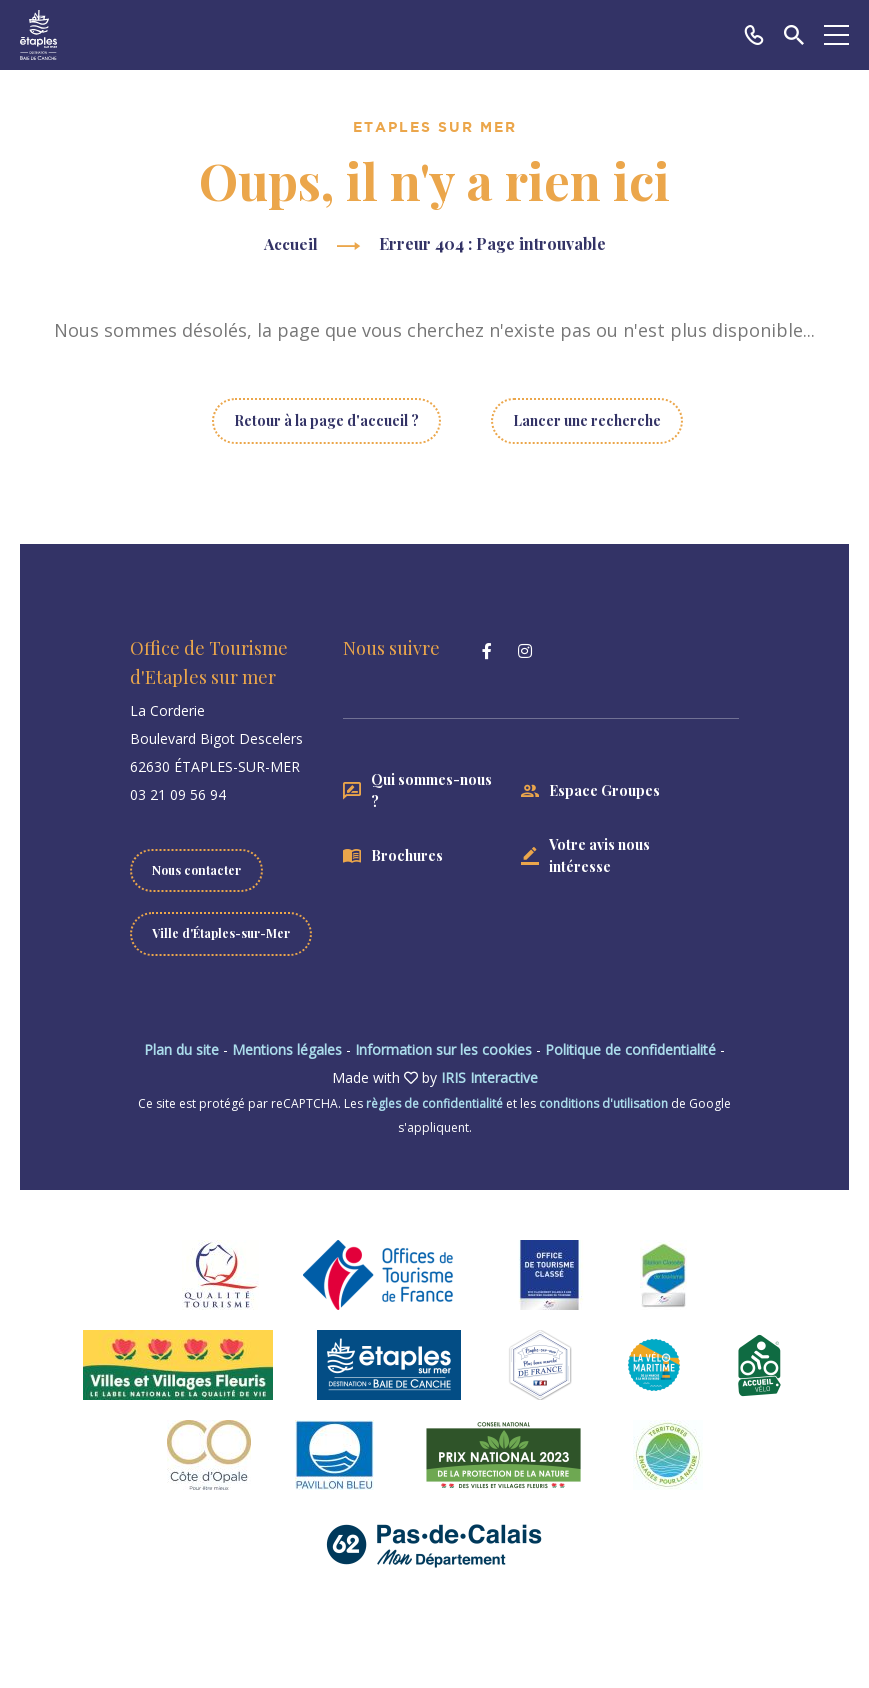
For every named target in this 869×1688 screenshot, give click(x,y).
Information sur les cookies (443, 1049)
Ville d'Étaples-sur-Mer (221, 933)
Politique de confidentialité (630, 1049)
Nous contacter (196, 870)
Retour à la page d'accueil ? (326, 420)
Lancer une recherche (587, 420)
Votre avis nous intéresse (599, 855)
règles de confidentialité (434, 1103)
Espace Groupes (604, 790)
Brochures (407, 855)
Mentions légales (287, 1049)
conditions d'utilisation (603, 1103)
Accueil (290, 243)
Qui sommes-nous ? (431, 790)
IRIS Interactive (489, 1077)
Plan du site (181, 1049)
